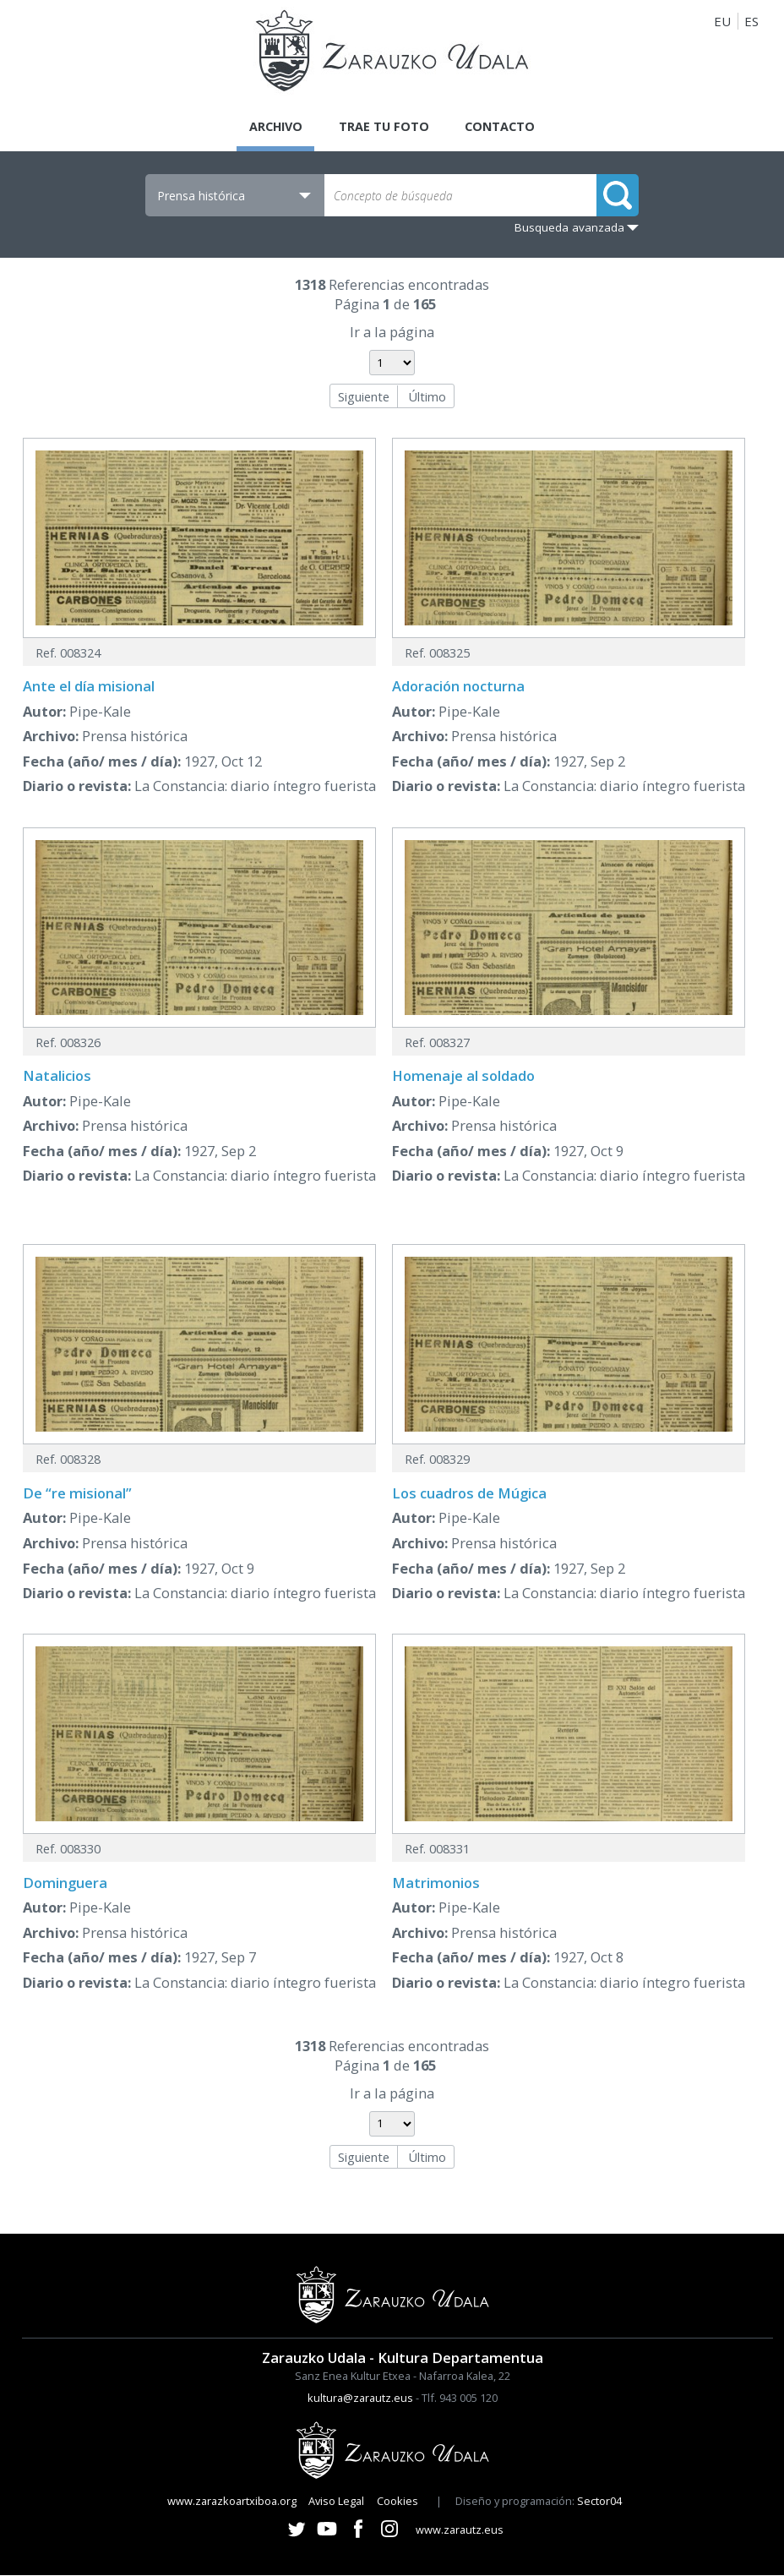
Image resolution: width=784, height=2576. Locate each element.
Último (427, 397)
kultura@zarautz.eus (360, 2398)
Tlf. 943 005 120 (460, 2398)
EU (722, 21)
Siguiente (363, 397)
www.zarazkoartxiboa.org (232, 2501)
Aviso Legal (336, 2501)
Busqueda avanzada (569, 229)
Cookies (397, 2501)
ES (751, 21)
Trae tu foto (384, 126)
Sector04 (599, 2501)
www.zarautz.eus (460, 2531)
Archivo (272, 126)
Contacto (504, 126)
